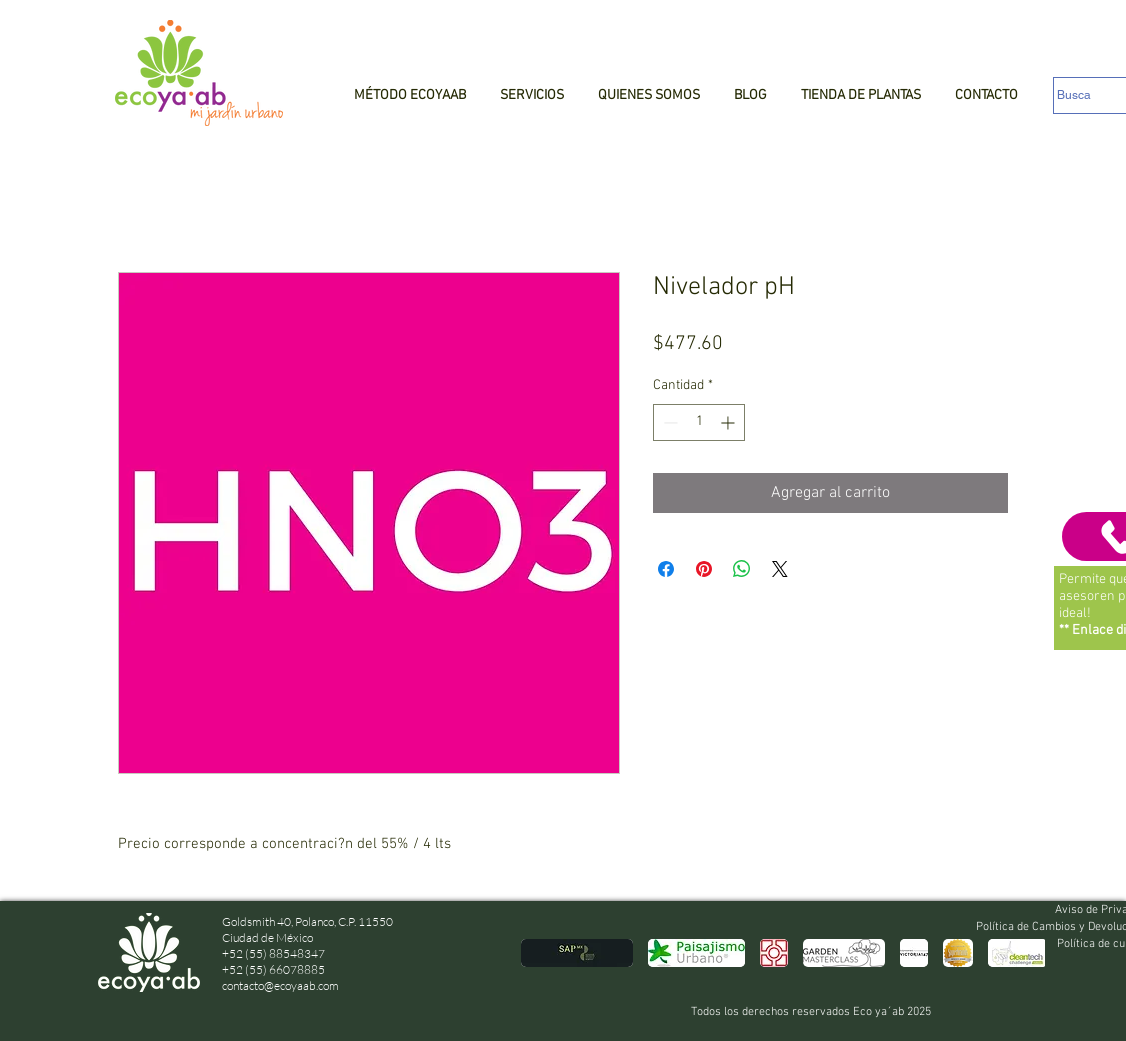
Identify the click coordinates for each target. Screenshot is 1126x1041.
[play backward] (546, 953)
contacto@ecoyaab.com (280, 985)
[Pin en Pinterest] (704, 569)
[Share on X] (780, 569)
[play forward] (1020, 953)
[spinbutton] (699, 422)
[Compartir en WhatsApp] (742, 569)
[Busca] (1090, 95)
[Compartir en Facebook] (666, 569)
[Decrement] (668, 422)
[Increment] (729, 422)
